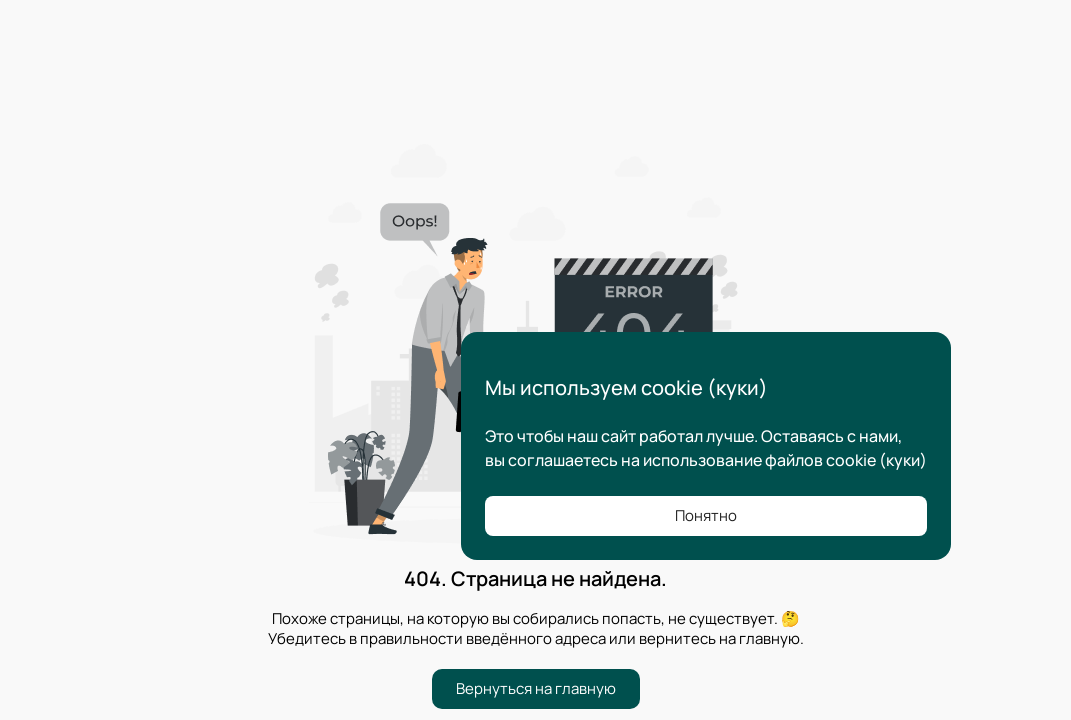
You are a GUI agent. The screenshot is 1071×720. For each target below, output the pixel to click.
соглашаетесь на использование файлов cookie (692, 460)
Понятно (706, 515)
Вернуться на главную (536, 688)
